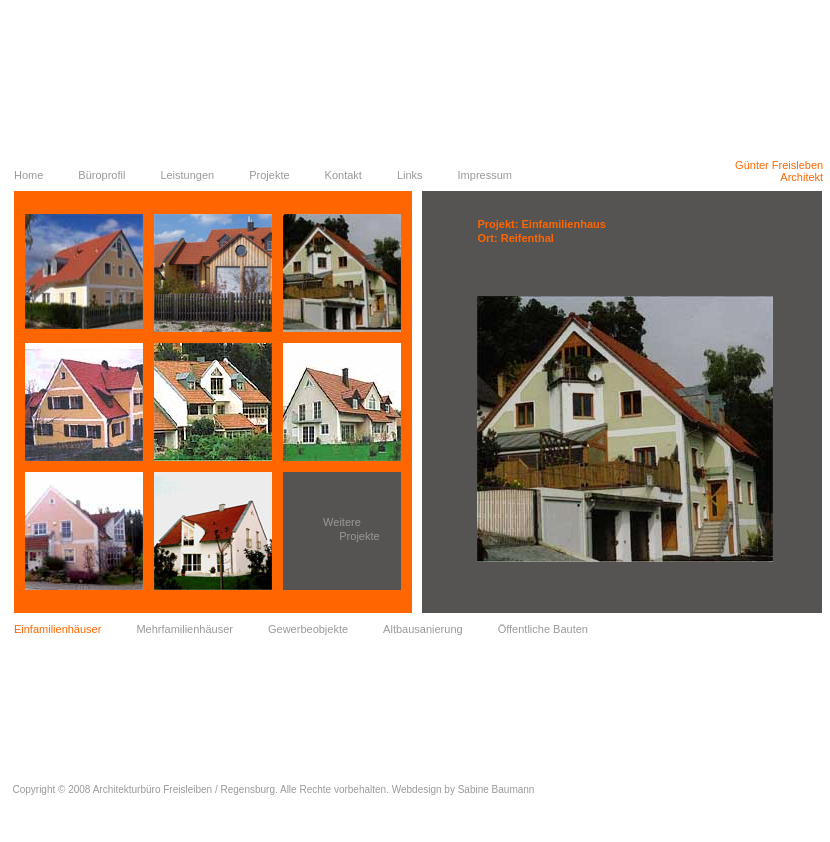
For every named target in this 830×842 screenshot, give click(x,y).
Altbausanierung (423, 629)
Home (28, 175)
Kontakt (343, 175)
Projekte (269, 175)
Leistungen (187, 175)
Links (410, 175)
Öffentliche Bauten (543, 629)
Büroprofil (101, 175)
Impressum (485, 175)
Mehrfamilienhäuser (184, 629)
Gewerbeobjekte (308, 629)
